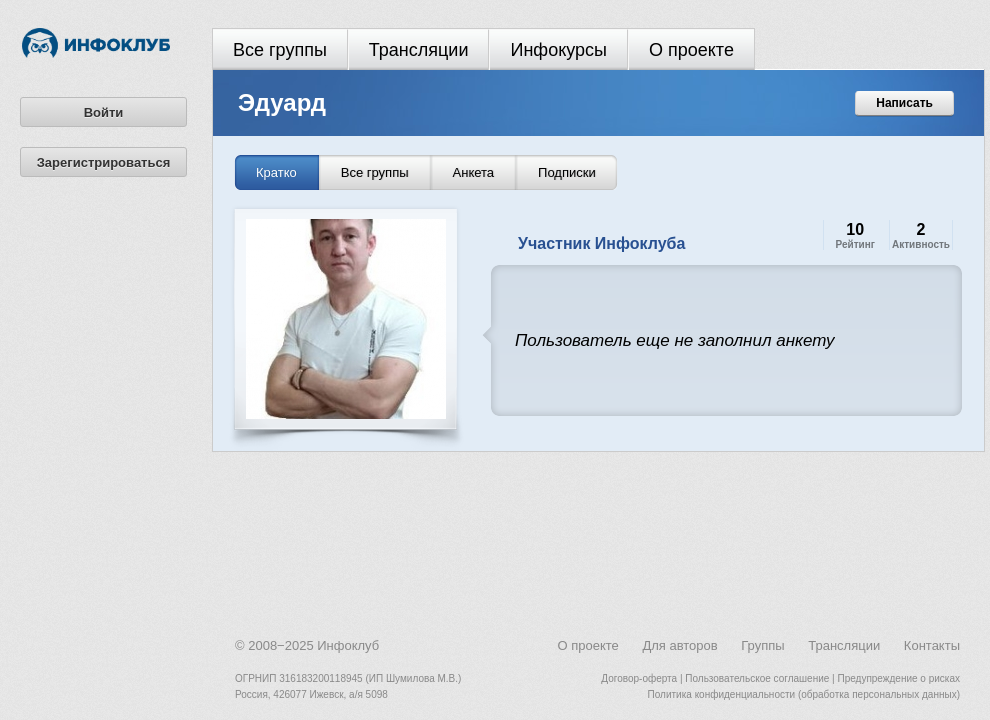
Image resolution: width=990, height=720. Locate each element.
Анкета (474, 172)
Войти (104, 112)
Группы (762, 645)
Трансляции (419, 50)
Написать (904, 103)
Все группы (280, 50)
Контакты (932, 645)
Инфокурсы (558, 50)
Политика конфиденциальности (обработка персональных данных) (804, 694)
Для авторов (679, 645)
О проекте (691, 50)
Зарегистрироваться (104, 162)
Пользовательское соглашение (757, 678)
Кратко (276, 172)
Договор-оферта (639, 678)
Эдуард (282, 102)
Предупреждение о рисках (898, 678)
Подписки (567, 172)
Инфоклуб (348, 645)
